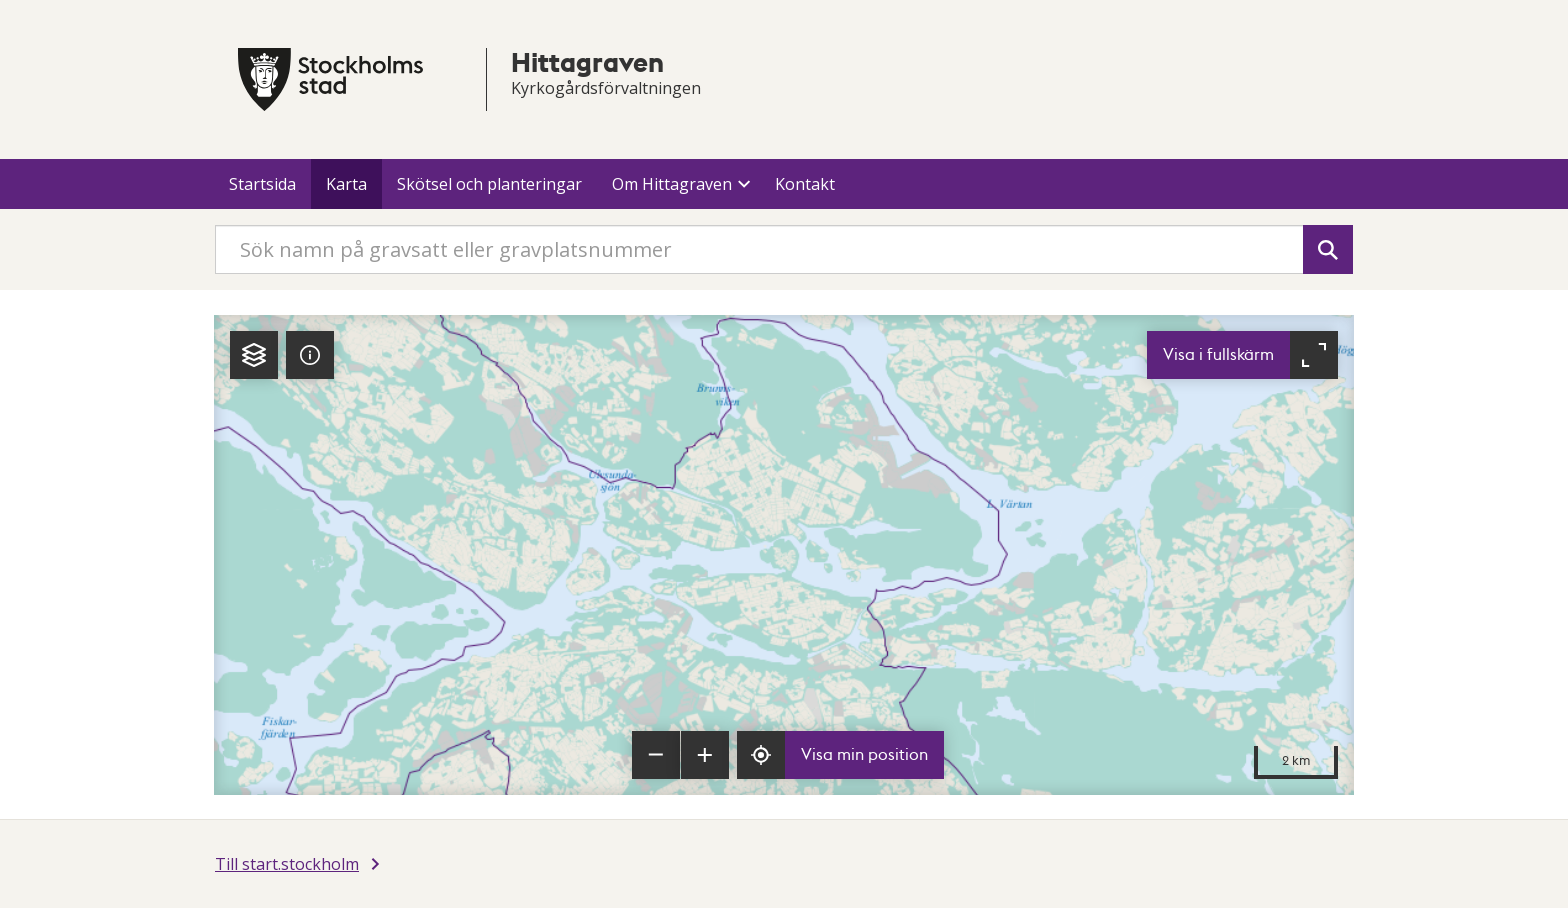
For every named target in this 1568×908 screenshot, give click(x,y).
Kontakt (805, 184)
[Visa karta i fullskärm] (1242, 355)
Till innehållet (0, 0)
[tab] (254, 355)
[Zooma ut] (656, 755)
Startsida (262, 184)
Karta (346, 184)
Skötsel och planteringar (489, 184)
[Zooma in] (705, 755)
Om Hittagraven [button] (672, 184)
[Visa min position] (840, 755)
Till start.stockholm (287, 864)
